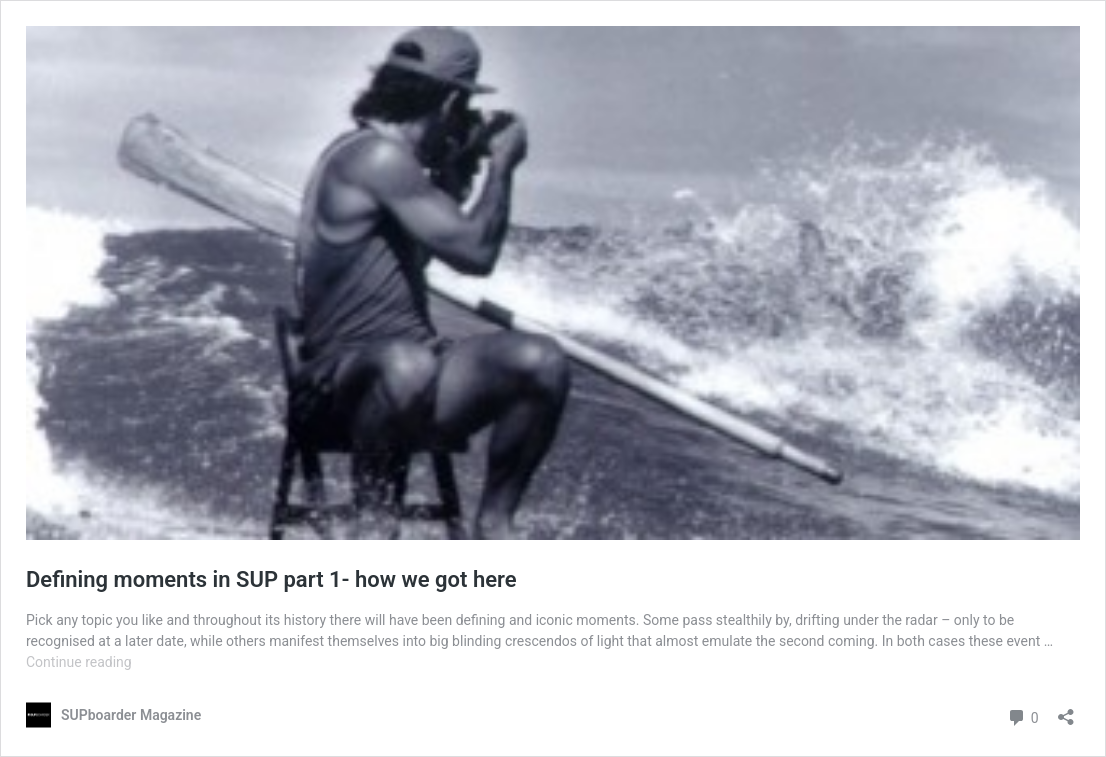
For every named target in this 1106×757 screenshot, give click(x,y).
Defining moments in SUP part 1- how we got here (271, 579)
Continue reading (79, 662)
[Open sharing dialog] (1066, 710)
